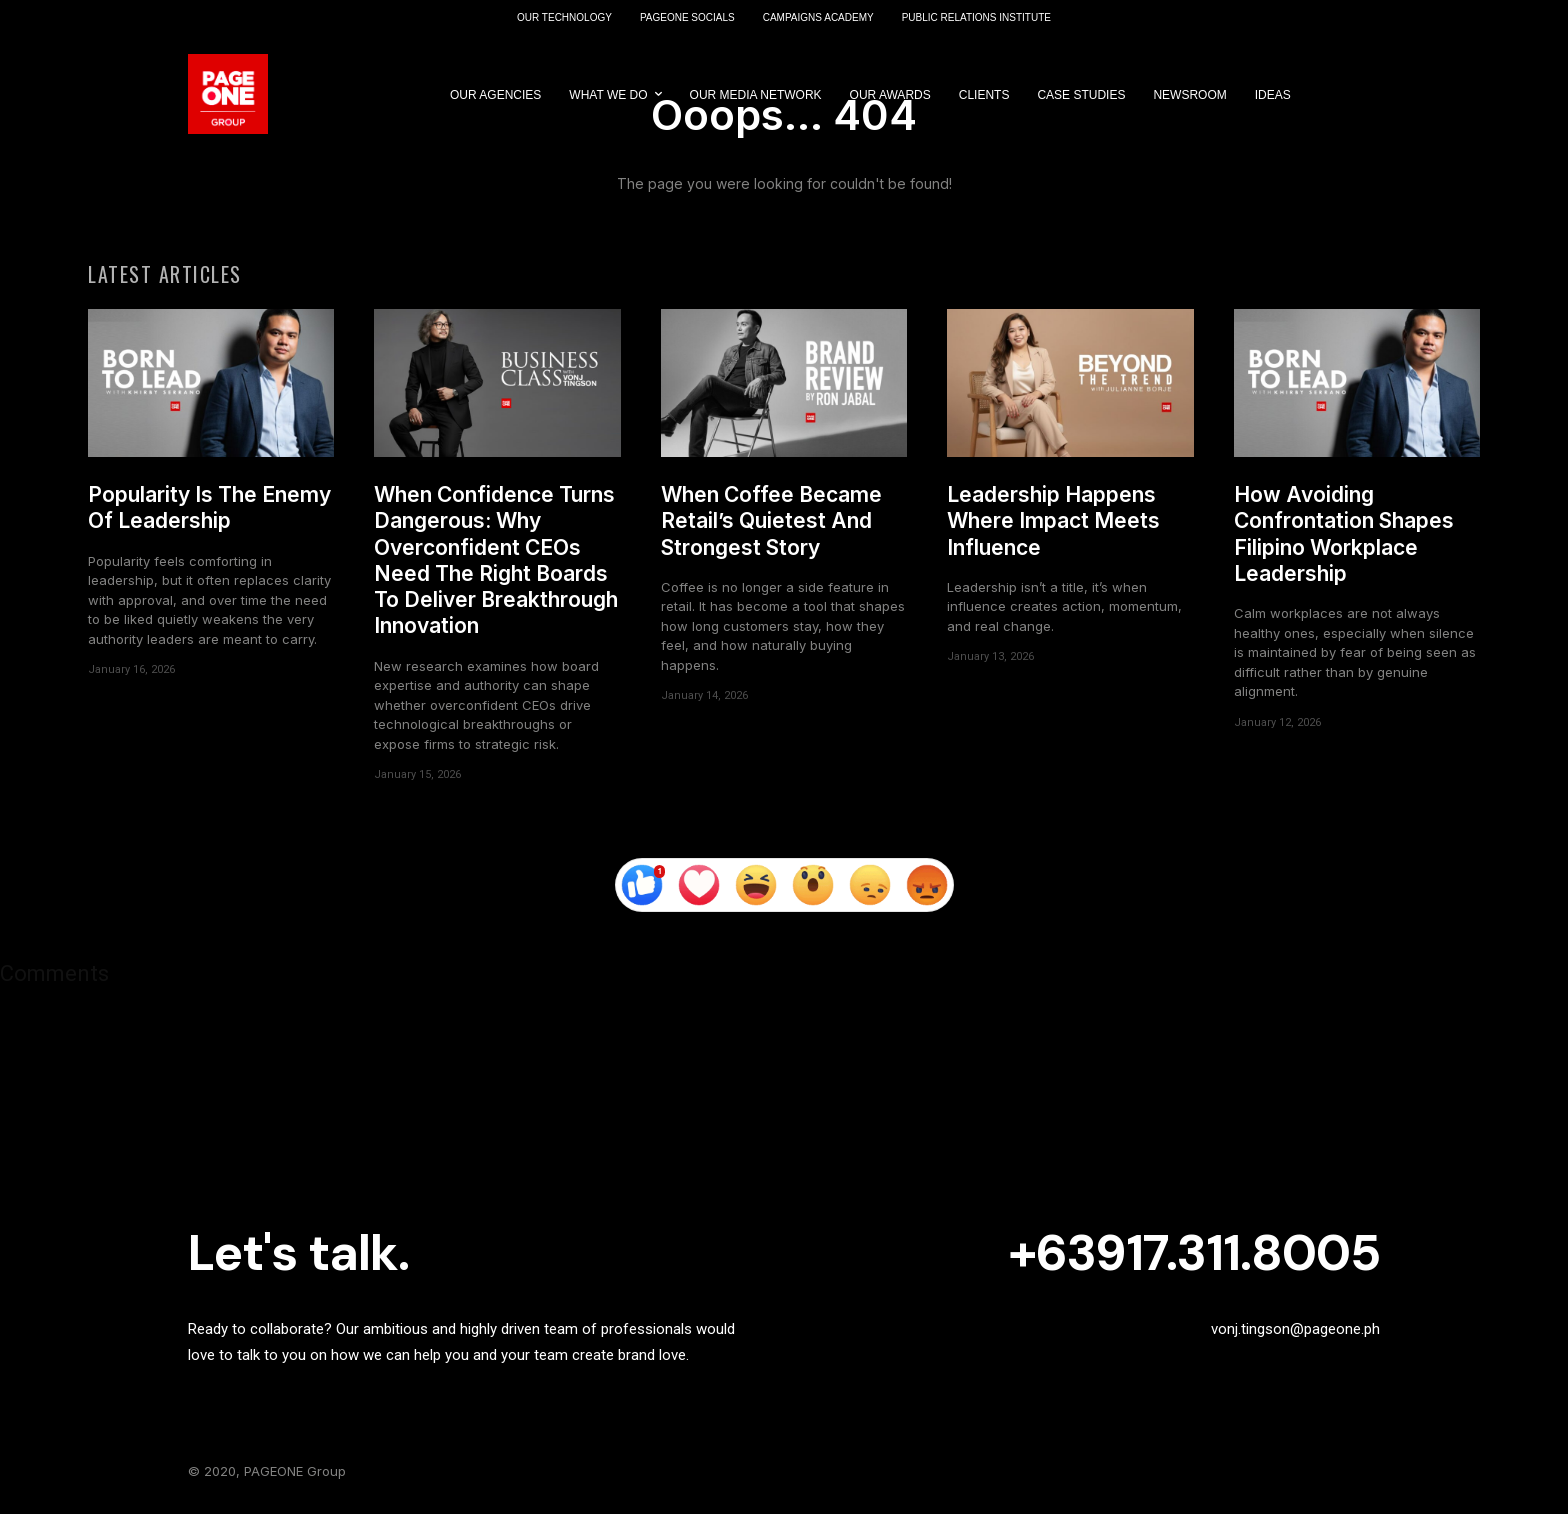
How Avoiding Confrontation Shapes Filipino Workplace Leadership (1344, 534)
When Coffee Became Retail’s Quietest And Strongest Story (771, 521)
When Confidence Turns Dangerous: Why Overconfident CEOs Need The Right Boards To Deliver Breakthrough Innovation (496, 560)
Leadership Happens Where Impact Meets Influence (1053, 521)
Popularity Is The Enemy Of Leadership (209, 507)
